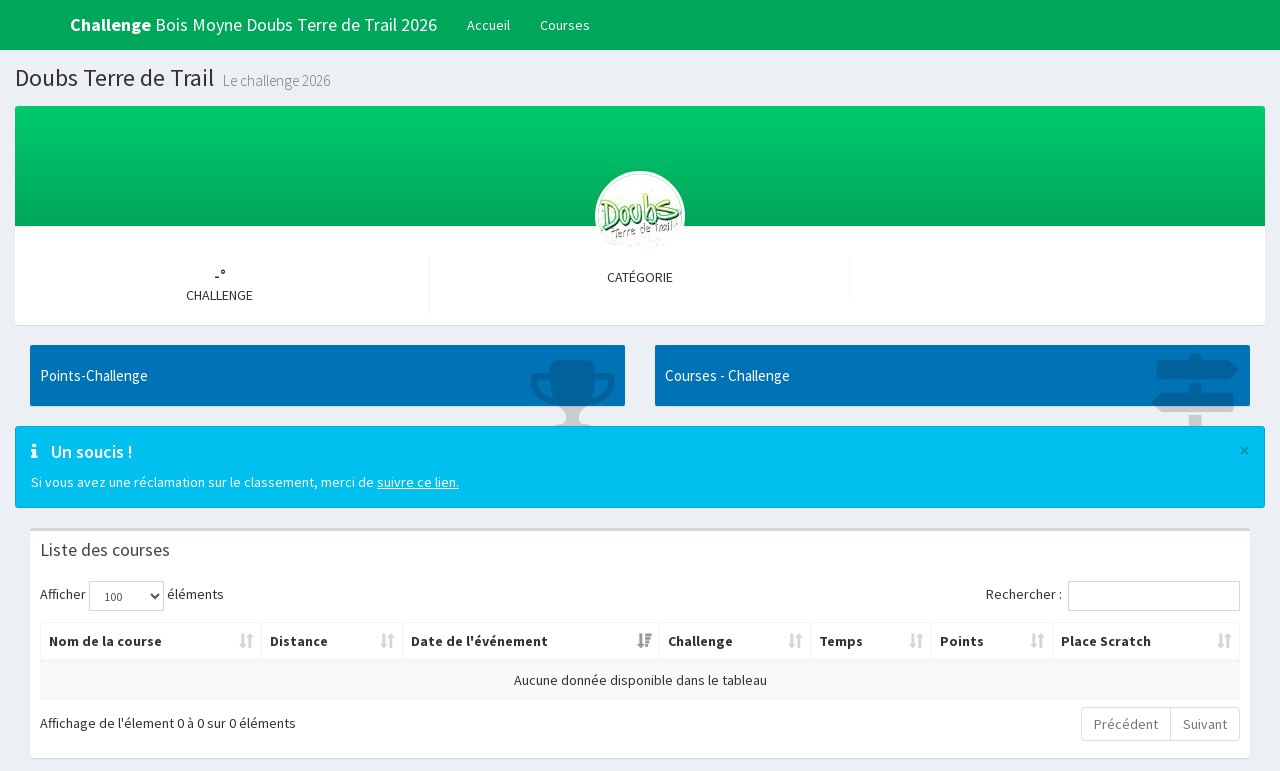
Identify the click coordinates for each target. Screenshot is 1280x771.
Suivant (1205, 724)
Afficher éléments (132, 596)
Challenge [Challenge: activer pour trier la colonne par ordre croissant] (700, 641)
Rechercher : (1113, 596)
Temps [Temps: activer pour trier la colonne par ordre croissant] (841, 641)
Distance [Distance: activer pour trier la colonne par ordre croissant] (299, 641)
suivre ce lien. (418, 482)
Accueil (488, 25)
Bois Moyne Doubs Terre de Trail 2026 (253, 24)
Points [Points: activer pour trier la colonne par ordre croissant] (962, 641)
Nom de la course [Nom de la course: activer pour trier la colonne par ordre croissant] (105, 641)
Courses (565, 25)
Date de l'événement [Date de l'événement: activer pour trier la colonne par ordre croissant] (479, 641)
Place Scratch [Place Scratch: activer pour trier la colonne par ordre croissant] (1106, 641)
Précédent (1126, 724)
